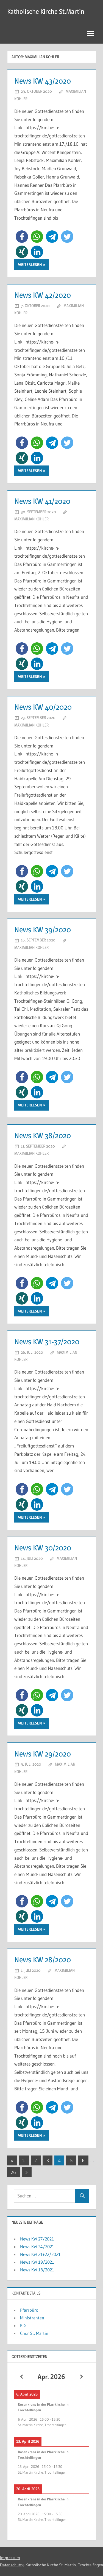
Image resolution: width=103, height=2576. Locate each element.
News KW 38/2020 (42, 1135)
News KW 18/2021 (37, 2269)
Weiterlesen (30, 264)
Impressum (10, 2557)
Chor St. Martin (34, 2333)
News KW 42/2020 (42, 295)
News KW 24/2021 (37, 2246)
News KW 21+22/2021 (40, 2254)
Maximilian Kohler (31, 518)
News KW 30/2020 (42, 1547)
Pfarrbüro (29, 2310)
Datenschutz (11, 2564)
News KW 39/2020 (42, 929)
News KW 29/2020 (42, 1753)
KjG (23, 2325)
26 (13, 2172)
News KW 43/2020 (42, 81)
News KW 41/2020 (42, 501)
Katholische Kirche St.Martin (45, 11)
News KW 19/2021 (37, 2262)
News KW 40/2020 (43, 707)
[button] (22, 236)
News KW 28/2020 (42, 1959)
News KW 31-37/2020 (46, 1341)
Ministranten (32, 2317)
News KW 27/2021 (37, 2239)
